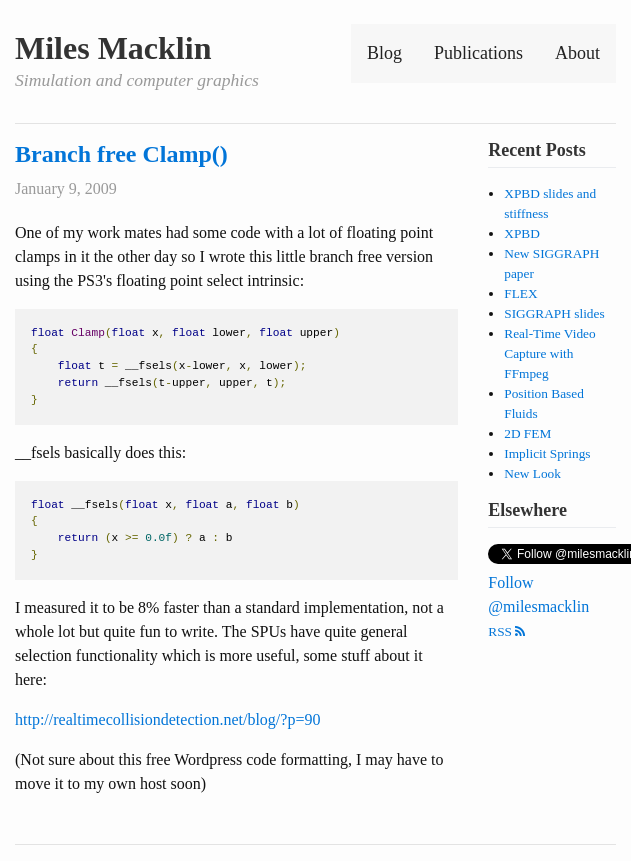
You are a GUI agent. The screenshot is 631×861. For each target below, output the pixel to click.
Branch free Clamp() (121, 154)
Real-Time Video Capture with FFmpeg (549, 353)
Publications (478, 53)
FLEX (520, 293)
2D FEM (527, 433)
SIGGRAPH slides (554, 313)
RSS (506, 631)
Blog (384, 53)
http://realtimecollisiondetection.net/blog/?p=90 (167, 719)
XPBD (522, 233)
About (577, 53)
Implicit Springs (547, 453)
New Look (532, 473)
